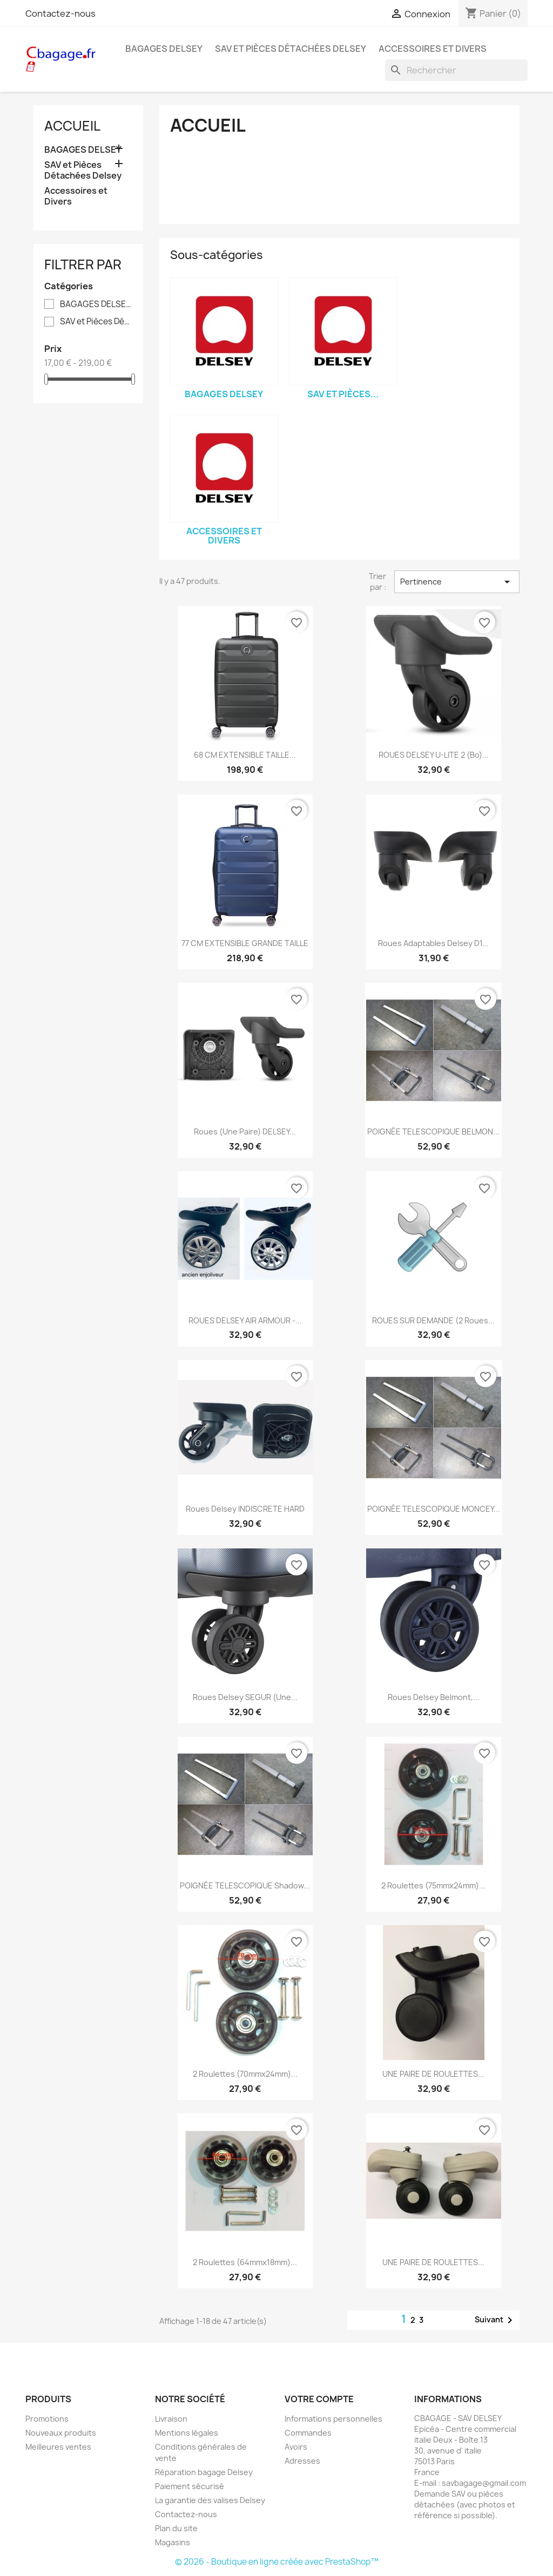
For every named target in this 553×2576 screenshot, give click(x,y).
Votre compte (319, 2399)
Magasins (172, 2542)
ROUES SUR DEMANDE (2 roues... (433, 1320)
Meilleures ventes (58, 2447)
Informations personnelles (333, 2419)
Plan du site (176, 2528)
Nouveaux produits (60, 2433)
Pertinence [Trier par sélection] (457, 581)
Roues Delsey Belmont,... (434, 1697)
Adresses (302, 2461)
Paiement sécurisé (189, 2486)
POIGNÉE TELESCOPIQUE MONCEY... (433, 1509)
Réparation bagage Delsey (204, 2472)
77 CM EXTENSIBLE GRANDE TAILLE (244, 943)
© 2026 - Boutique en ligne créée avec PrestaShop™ (277, 2561)
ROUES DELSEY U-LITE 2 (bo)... (434, 755)
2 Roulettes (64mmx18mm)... (245, 2262)
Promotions (47, 2419)
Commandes (308, 2433)
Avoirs (296, 2447)
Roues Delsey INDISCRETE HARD (245, 1509)
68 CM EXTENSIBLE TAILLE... (245, 755)
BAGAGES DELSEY (164, 49)
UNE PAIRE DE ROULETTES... (433, 2074)
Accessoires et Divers (433, 49)
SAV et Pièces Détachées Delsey (290, 49)
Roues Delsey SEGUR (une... (245, 1697)
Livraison (171, 2419)
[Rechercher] (456, 70)
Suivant (495, 2320)
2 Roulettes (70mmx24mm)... (245, 2074)
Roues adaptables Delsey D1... (433, 943)
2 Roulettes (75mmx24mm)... (433, 1885)
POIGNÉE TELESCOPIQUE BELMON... (433, 1131)
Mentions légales (186, 2433)
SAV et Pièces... (343, 394)
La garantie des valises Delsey (210, 2500)
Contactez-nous (60, 13)
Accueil (72, 126)
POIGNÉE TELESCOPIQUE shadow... (245, 1885)
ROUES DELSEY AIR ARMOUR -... (245, 1320)
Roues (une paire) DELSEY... (245, 1131)
